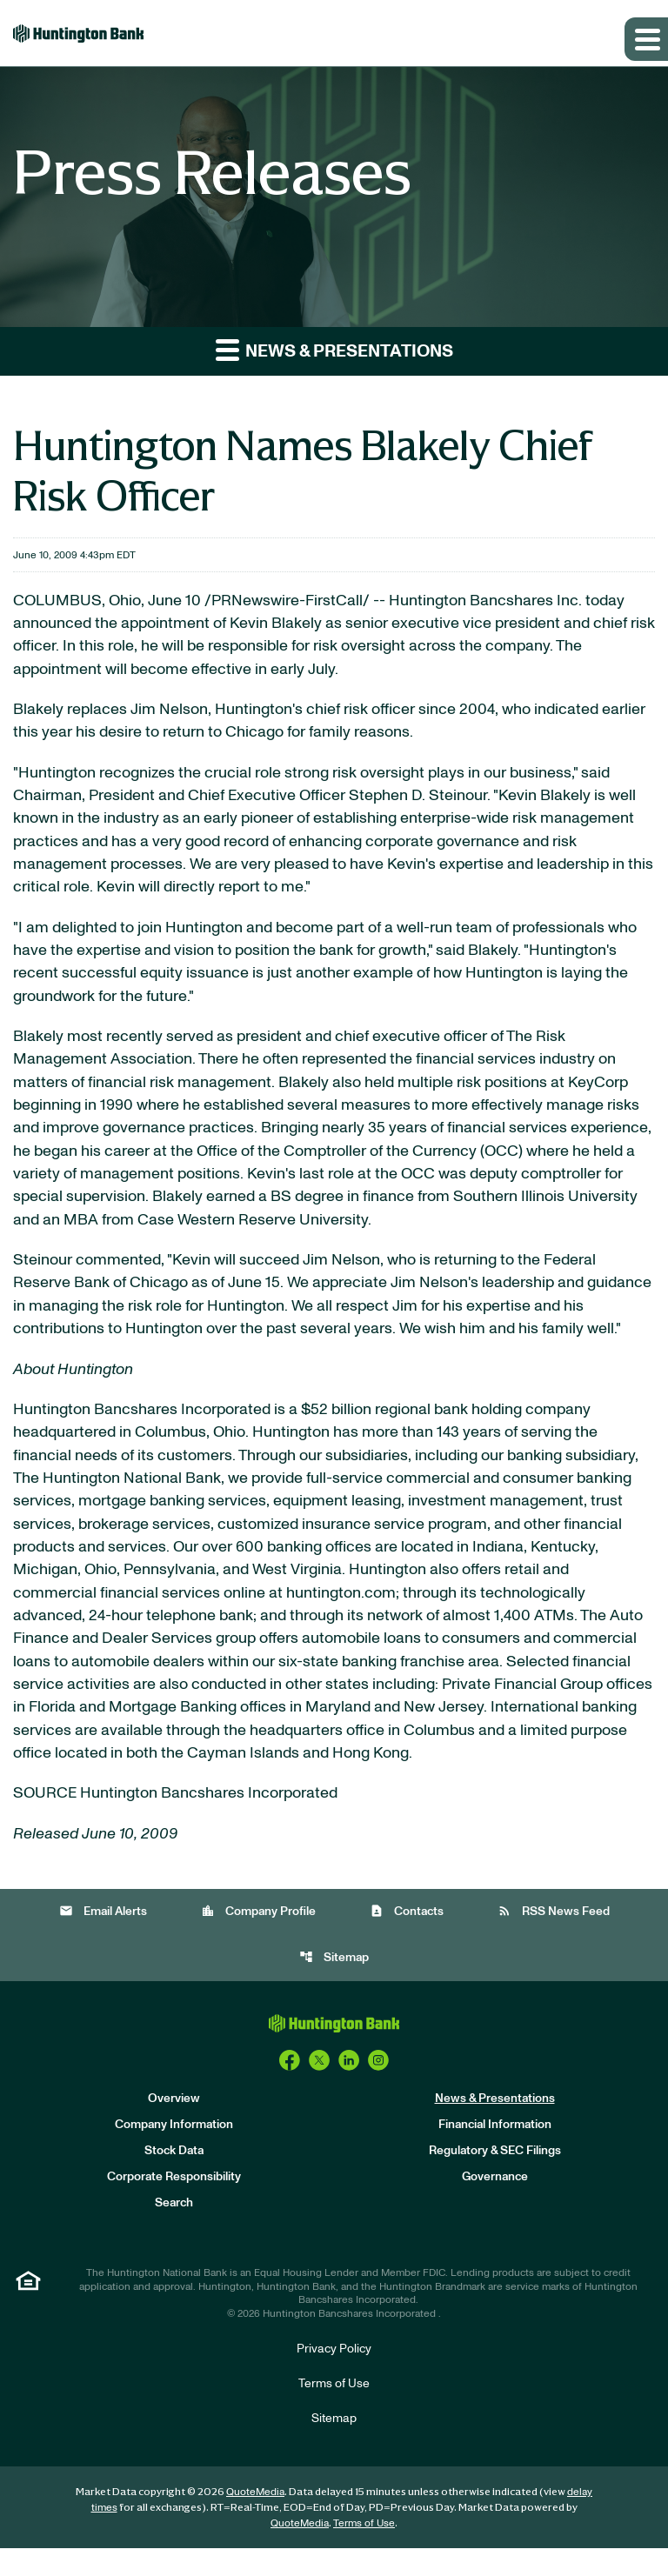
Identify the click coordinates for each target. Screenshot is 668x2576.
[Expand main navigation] (646, 39)
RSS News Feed (554, 1939)
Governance (495, 2205)
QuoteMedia (255, 2519)
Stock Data (174, 2178)
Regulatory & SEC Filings (495, 2178)
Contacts (407, 1939)
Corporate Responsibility (174, 2205)
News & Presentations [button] (334, 350)
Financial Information (494, 2152)
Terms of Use (334, 2412)
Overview (174, 2126)
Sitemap (334, 1985)
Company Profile (258, 1939)
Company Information (174, 2152)
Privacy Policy (334, 2377)
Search (174, 2231)
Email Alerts (103, 1939)
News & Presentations (495, 2126)
